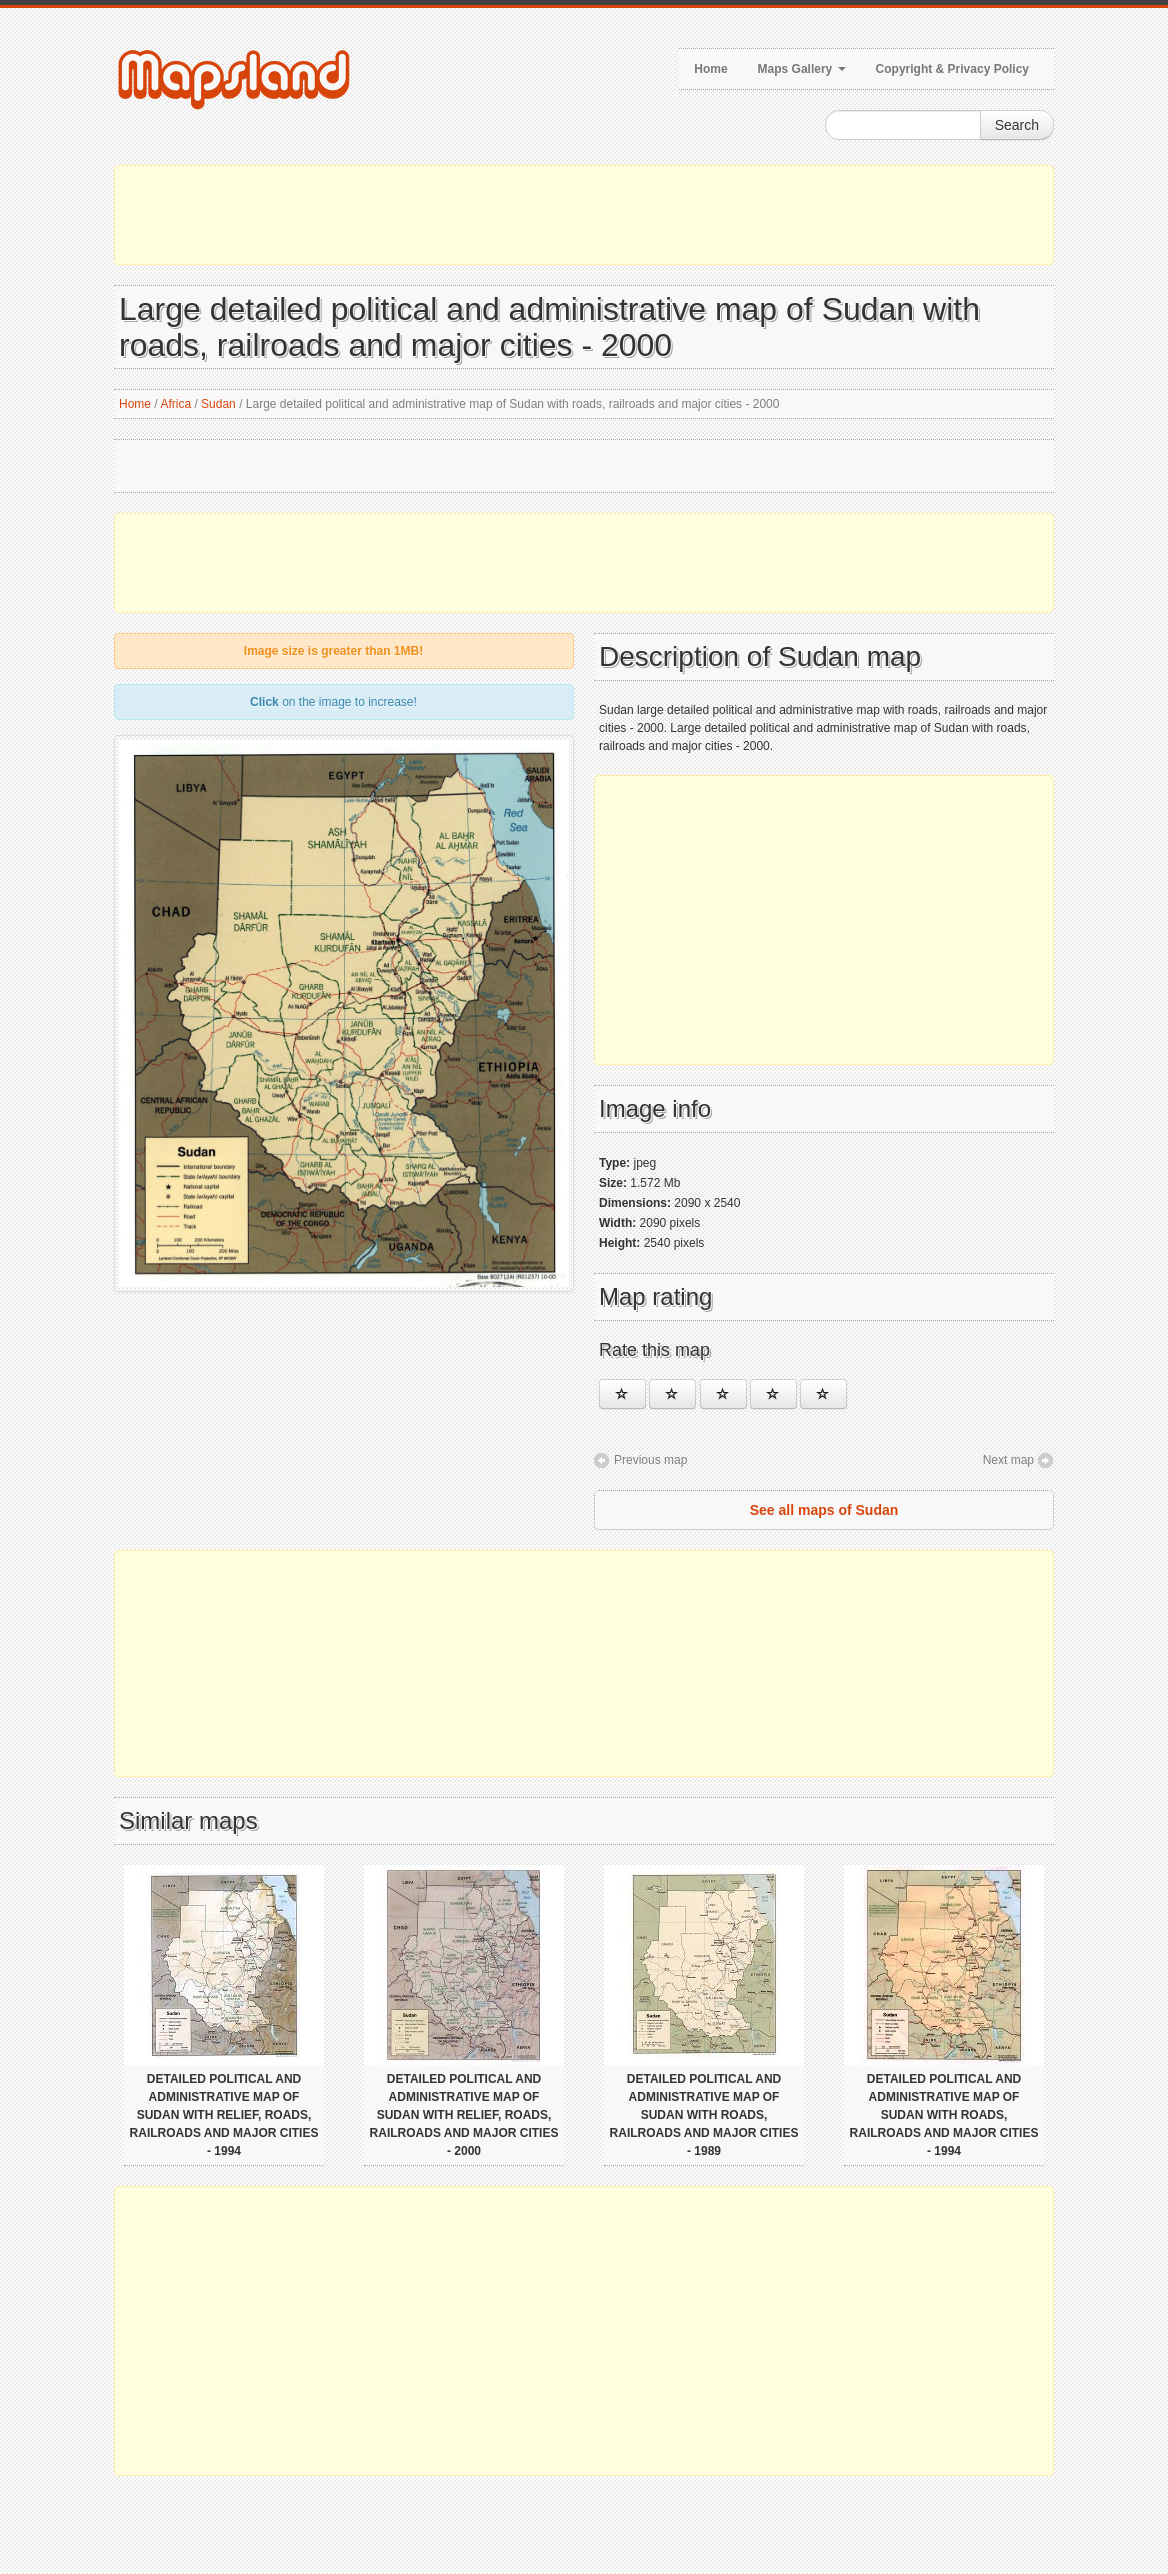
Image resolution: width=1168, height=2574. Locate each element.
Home (710, 69)
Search (1017, 125)
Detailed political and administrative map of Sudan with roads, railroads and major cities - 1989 (704, 2115)
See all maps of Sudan (824, 1510)
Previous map (650, 1460)
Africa (175, 404)
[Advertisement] (584, 215)
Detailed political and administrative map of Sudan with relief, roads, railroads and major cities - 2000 (464, 2115)
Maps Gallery (802, 69)
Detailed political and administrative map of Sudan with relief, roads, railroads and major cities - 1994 (224, 2115)
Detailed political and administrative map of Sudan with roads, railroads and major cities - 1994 (944, 2115)
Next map (1008, 1460)
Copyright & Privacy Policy (952, 69)
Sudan (218, 404)
